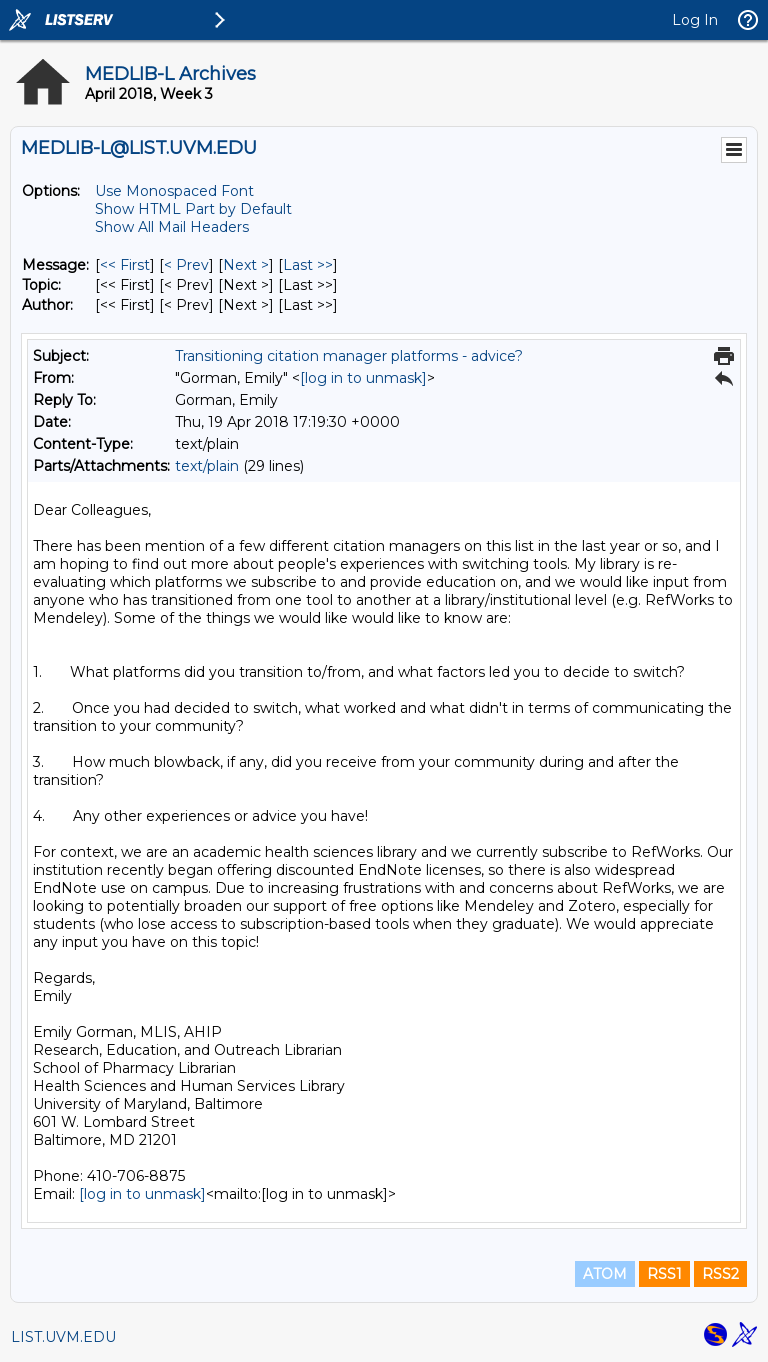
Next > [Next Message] (246, 265)
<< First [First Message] (125, 265)
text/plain (207, 466)
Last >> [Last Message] (308, 265)
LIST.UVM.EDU (63, 1337)
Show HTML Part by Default (193, 209)
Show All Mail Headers (172, 227)
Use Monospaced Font (174, 191)
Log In (695, 20)
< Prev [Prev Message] (186, 265)
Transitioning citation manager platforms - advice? (349, 356)
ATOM (605, 1274)
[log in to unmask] (363, 378)
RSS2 (720, 1274)
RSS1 (664, 1274)
